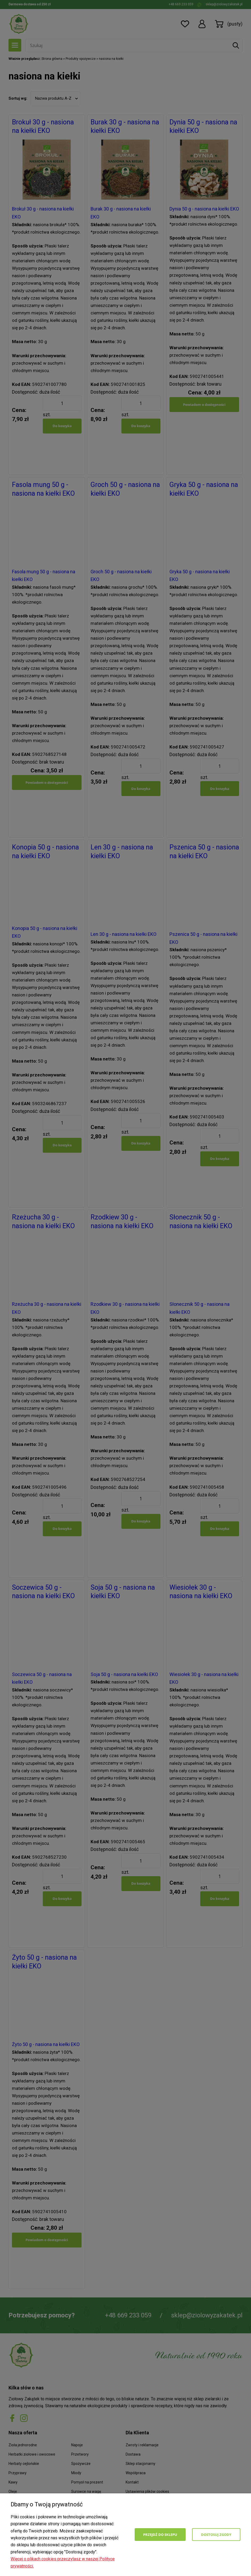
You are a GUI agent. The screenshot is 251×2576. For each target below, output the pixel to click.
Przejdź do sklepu (160, 2534)
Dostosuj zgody (216, 2534)
